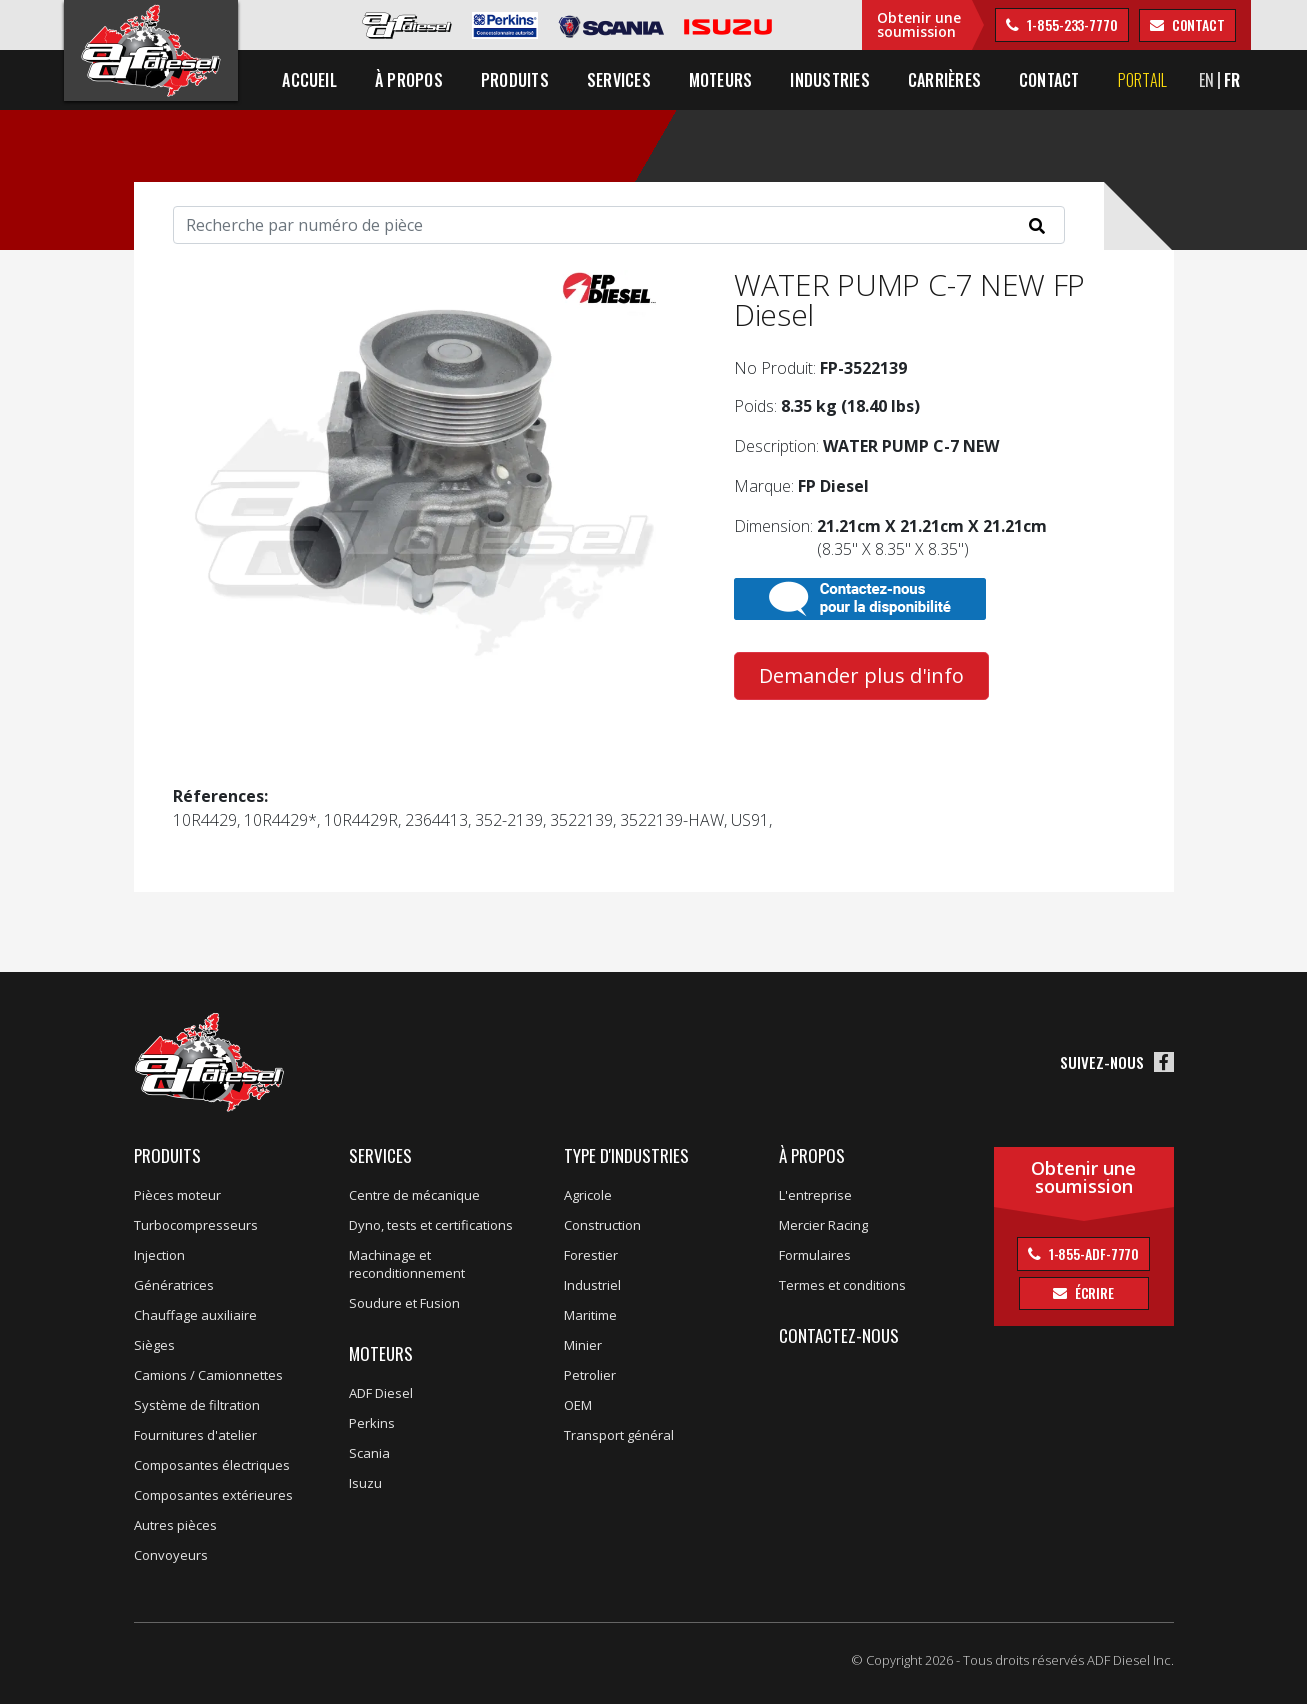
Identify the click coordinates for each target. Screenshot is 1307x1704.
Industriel (592, 1285)
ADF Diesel (381, 1393)
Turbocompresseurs (196, 1225)
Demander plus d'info (861, 675)
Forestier (591, 1255)
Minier (583, 1345)
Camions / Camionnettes (208, 1375)
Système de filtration (197, 1405)
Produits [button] (515, 80)
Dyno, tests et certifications (431, 1225)
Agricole (588, 1195)
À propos (812, 1155)
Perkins (372, 1423)
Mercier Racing (823, 1225)
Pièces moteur (177, 1195)
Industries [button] (830, 80)
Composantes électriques (212, 1465)
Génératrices (174, 1285)
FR (1232, 80)
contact (1197, 24)
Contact (1049, 80)
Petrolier (590, 1375)
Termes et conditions (842, 1285)
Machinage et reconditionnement (407, 1264)
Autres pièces (175, 1525)
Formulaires (815, 1255)
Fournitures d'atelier (195, 1435)
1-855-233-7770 (1071, 24)
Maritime (590, 1315)
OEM (578, 1405)
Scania (369, 1453)
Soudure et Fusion (404, 1303)
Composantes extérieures (213, 1495)
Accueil (310, 80)
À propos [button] (409, 80)
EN (1206, 80)
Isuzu (365, 1483)
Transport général (619, 1435)
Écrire (1093, 1292)
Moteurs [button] (721, 80)
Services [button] (619, 80)
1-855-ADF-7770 (1093, 1253)
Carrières (944, 80)
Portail (1143, 80)
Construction (602, 1225)
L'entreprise (815, 1195)
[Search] (619, 225)
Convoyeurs (171, 1555)
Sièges (154, 1345)
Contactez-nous (839, 1335)
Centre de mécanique (414, 1195)
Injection (159, 1255)
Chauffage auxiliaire (195, 1315)
